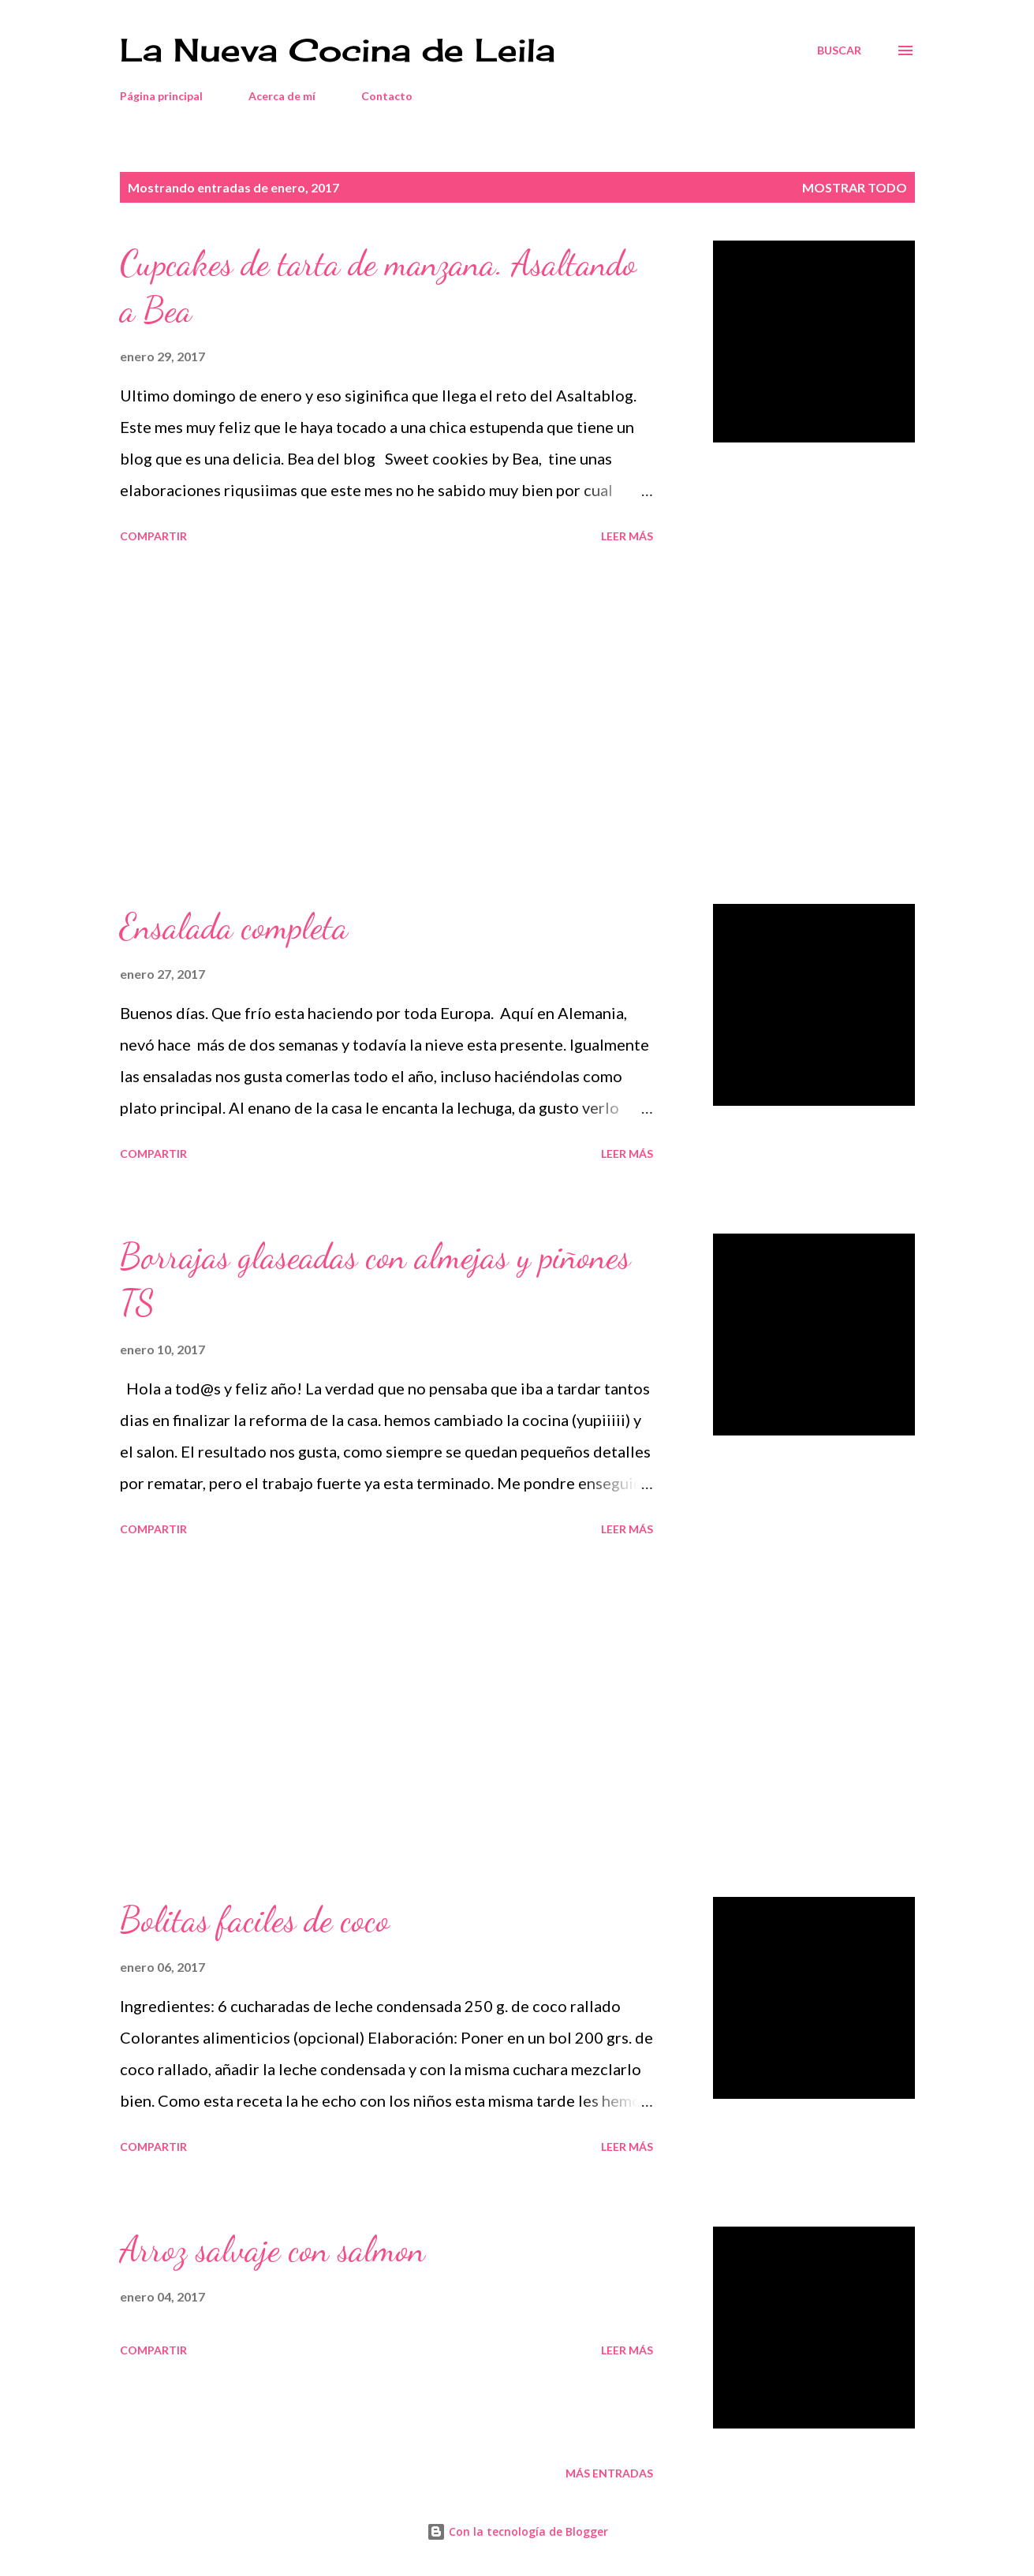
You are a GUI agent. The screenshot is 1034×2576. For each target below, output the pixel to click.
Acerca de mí (281, 96)
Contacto (386, 96)
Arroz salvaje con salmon (272, 2249)
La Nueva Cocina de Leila (337, 50)
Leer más (627, 536)
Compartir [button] (153, 536)
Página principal (161, 96)
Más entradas (609, 2473)
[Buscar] (839, 50)
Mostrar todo (854, 187)
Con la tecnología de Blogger (517, 2531)
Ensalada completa (234, 926)
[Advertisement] (386, 726)
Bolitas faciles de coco (255, 1919)
